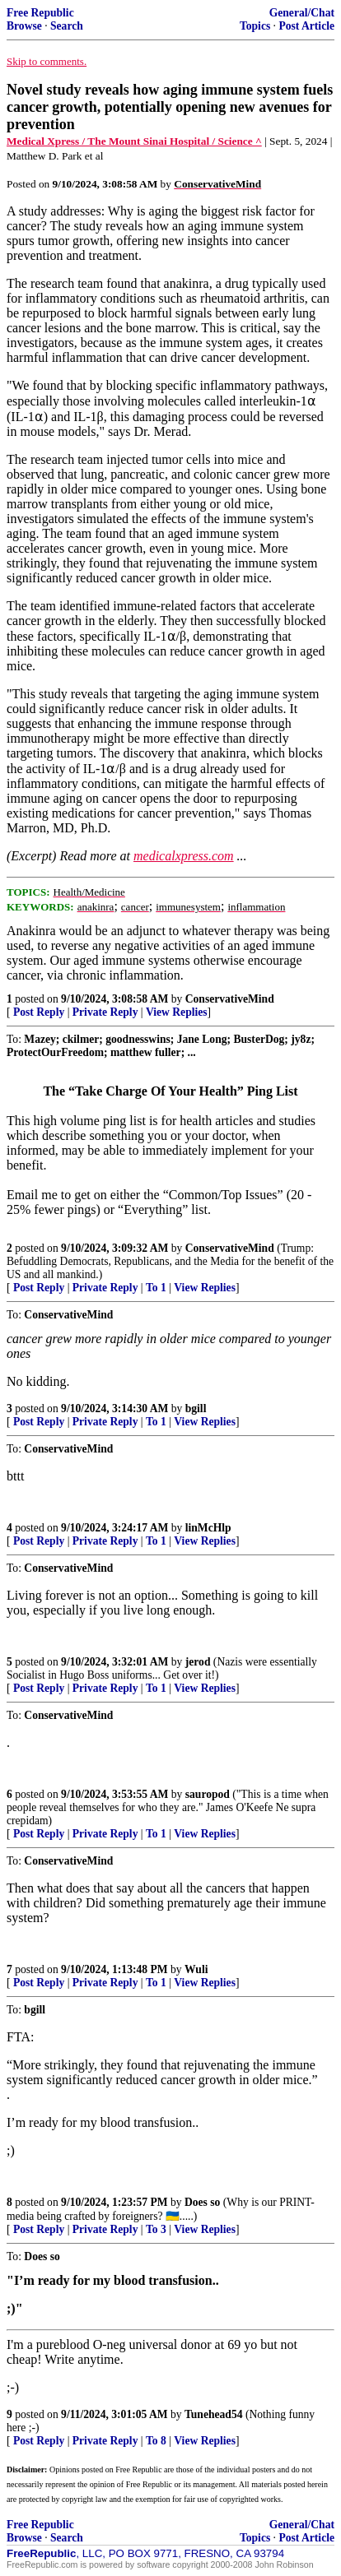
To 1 (156, 1287)
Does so (202, 2202)
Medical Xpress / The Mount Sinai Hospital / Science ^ (134, 141)
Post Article (306, 26)
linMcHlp (208, 1528)
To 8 (156, 2441)
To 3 (156, 2229)
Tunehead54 (214, 2414)
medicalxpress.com (183, 856)
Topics (255, 26)
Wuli (196, 1969)
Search (66, 26)
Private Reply (105, 1012)
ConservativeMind (229, 999)
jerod (198, 1662)
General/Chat (301, 13)
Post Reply (38, 1012)
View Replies (177, 1012)
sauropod (207, 1794)
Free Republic (40, 13)
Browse (24, 26)
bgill (196, 1408)
